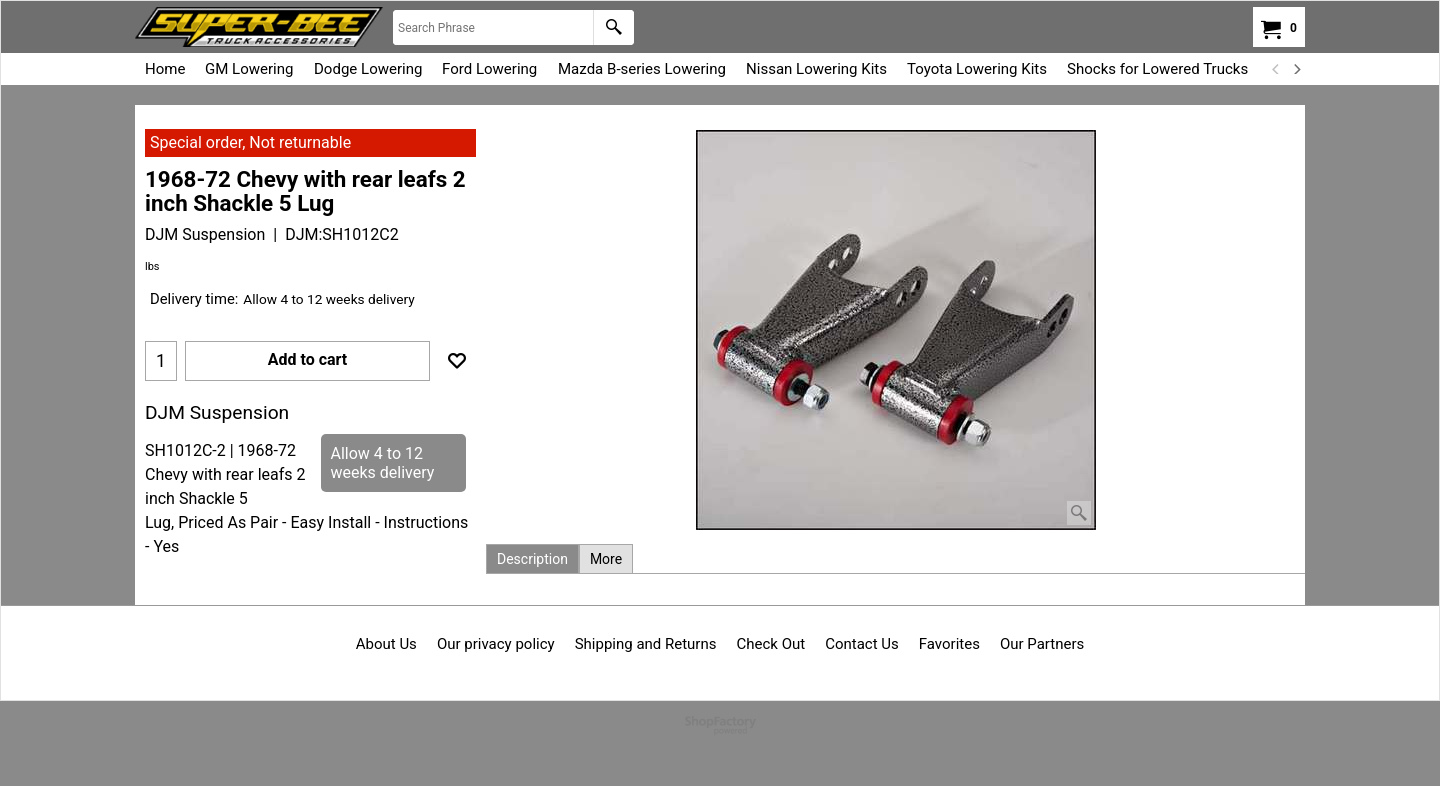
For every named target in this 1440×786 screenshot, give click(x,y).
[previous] (1276, 69)
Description (532, 559)
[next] (1296, 69)
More (606, 559)
